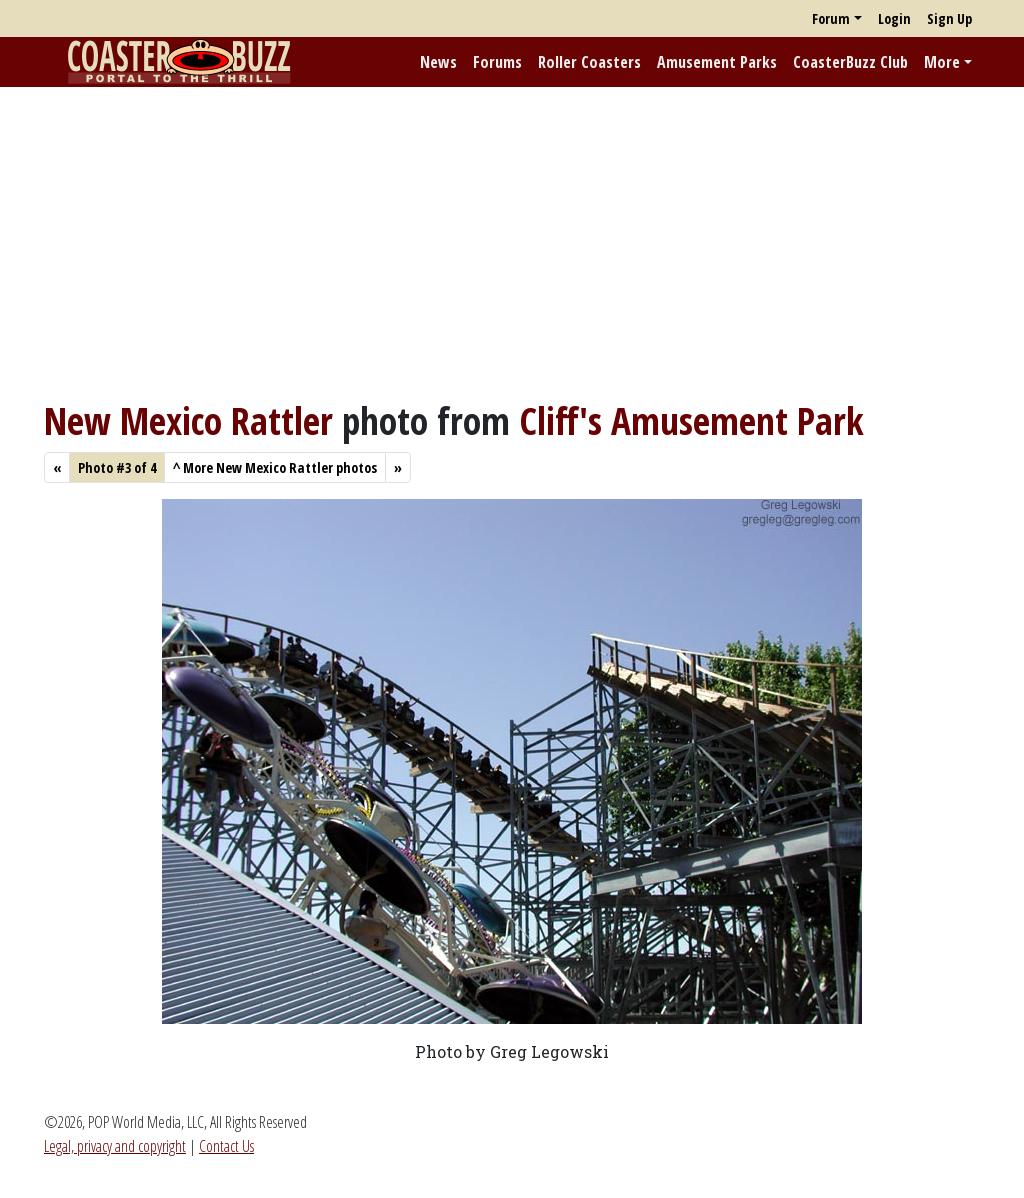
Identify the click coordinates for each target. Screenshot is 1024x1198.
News (438, 62)
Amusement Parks (717, 62)
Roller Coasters (589, 62)
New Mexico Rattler (188, 420)
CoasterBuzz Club (850, 62)
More (942, 62)
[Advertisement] (512, 243)
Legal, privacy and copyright (115, 1146)
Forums (497, 62)
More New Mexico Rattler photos (275, 467)
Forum (831, 18)
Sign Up (949, 18)
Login (894, 18)
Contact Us (226, 1146)
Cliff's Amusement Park (691, 420)
